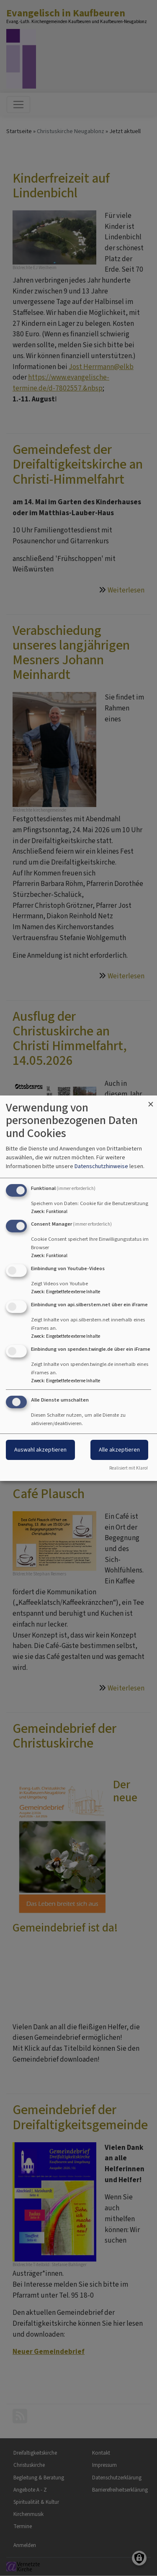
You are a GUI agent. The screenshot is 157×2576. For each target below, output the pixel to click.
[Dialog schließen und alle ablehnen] (150, 1100)
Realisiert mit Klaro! (128, 1468)
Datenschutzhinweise (101, 1166)
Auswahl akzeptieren (40, 1450)
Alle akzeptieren (119, 1450)
